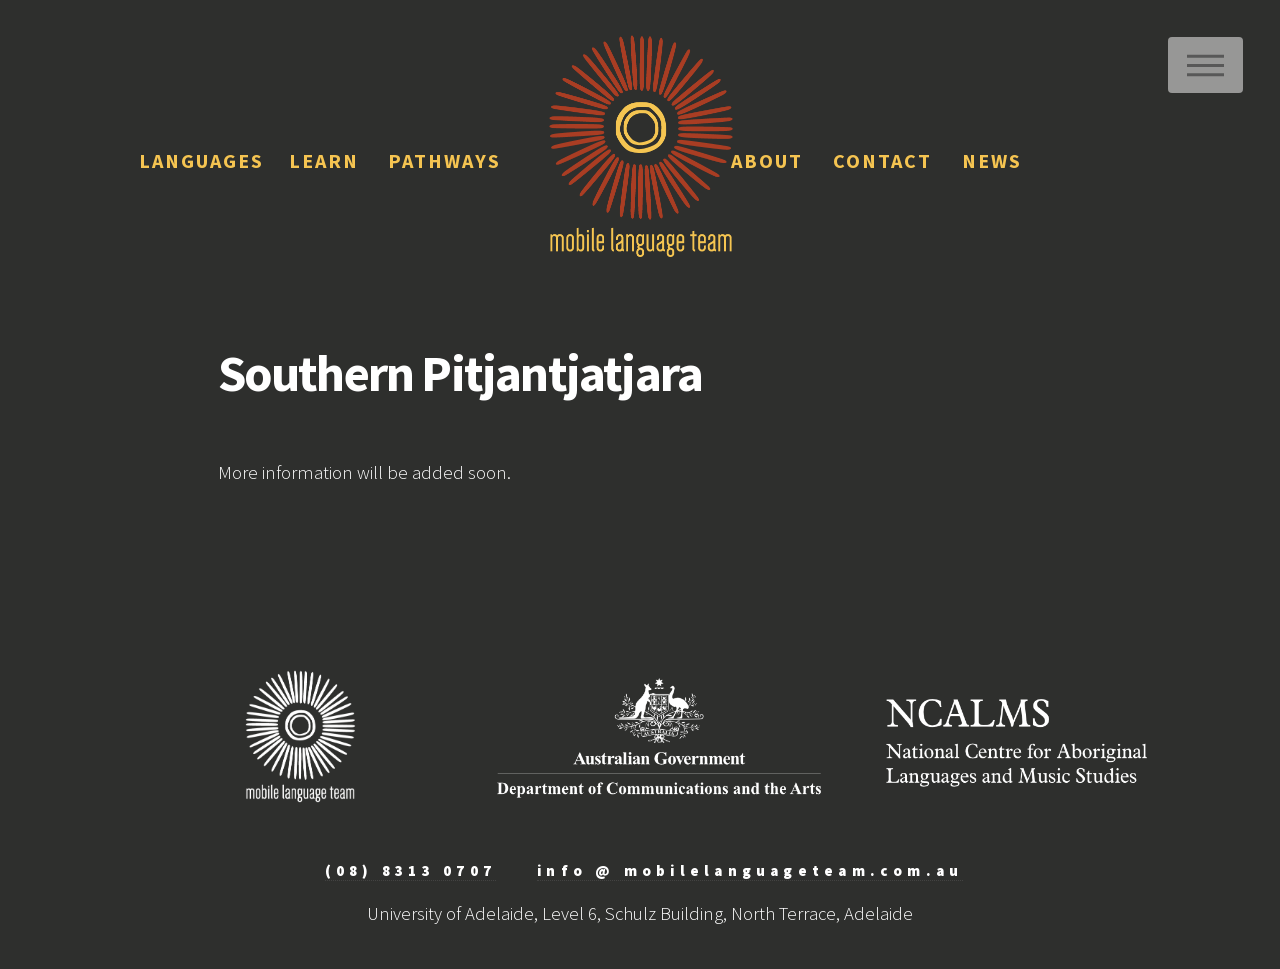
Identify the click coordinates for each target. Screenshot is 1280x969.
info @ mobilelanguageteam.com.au (750, 870)
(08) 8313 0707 (410, 870)
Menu (1205, 65)
